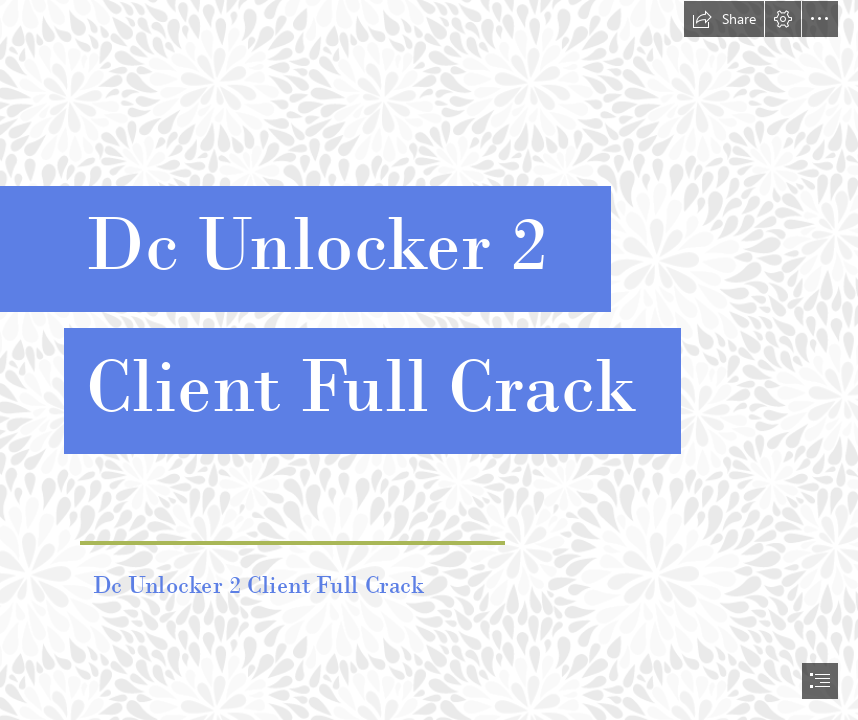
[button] (724, 19)
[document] (429, 360)
